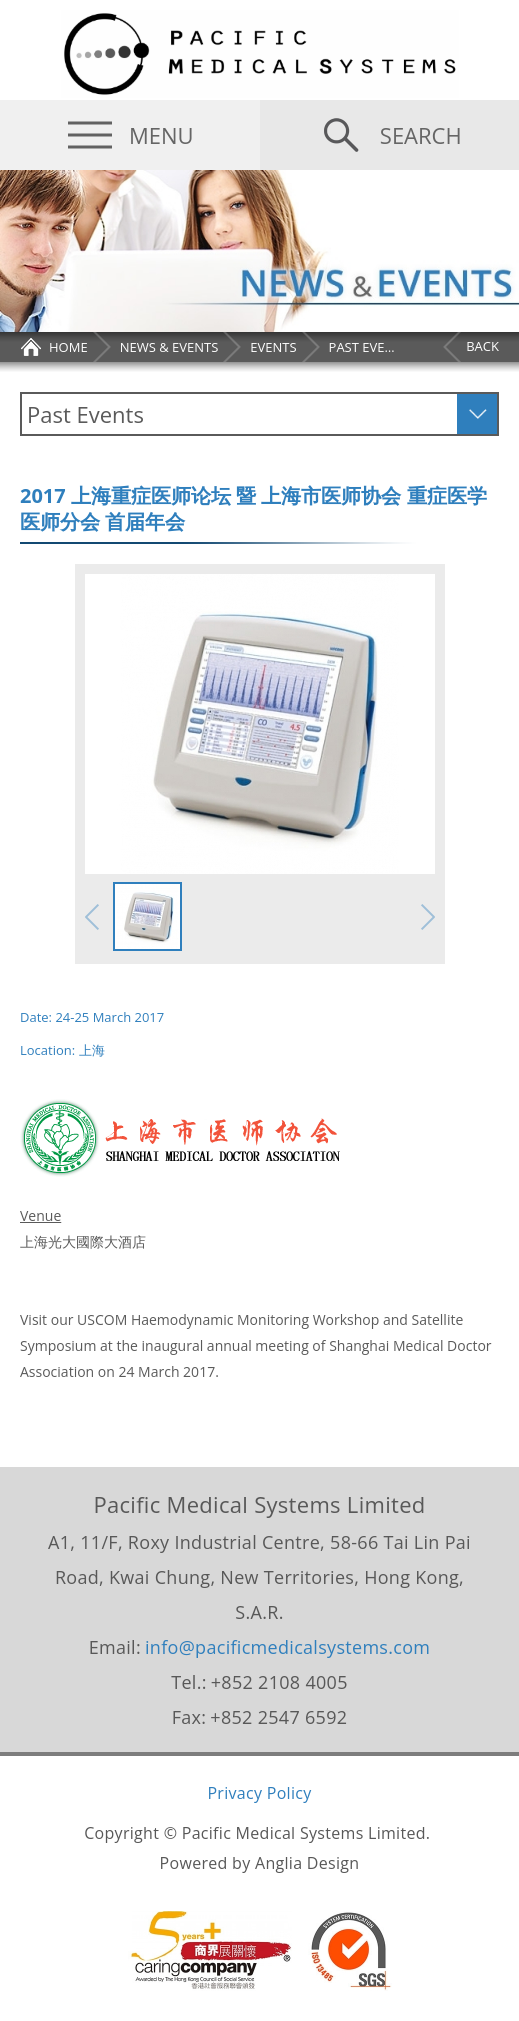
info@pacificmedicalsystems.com (287, 1647)
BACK (482, 346)
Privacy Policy (259, 1793)
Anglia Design (307, 1863)
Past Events (85, 414)
